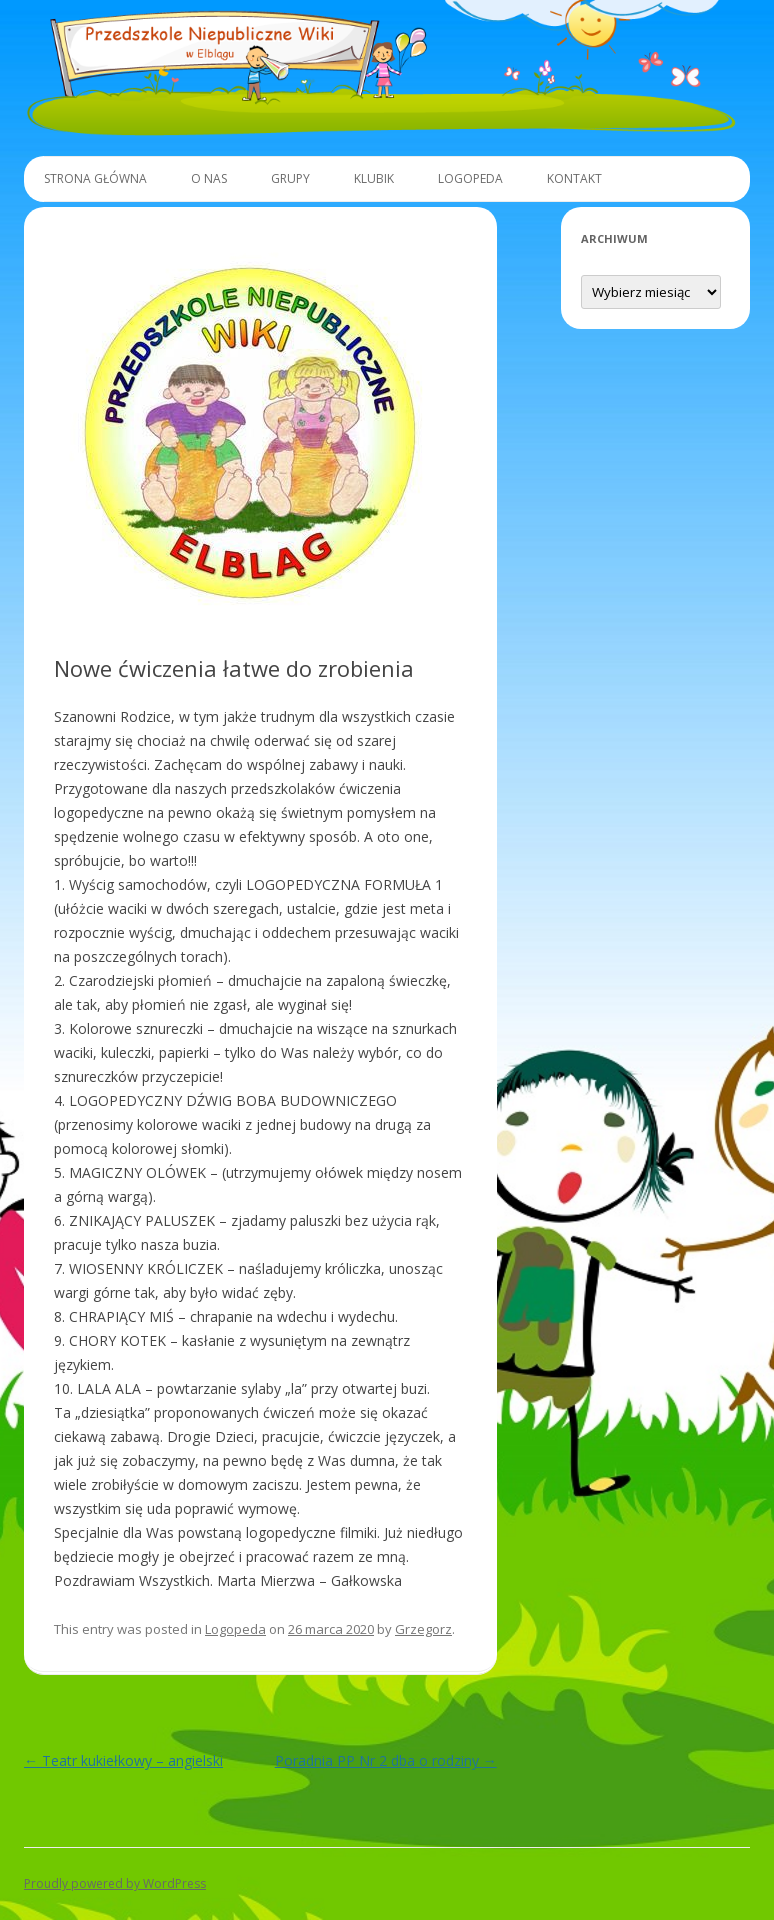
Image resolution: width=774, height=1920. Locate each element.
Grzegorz (423, 1629)
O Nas (209, 178)
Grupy (290, 178)
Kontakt (574, 178)
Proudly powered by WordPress (115, 1883)
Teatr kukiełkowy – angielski (123, 1760)
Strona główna (95, 178)
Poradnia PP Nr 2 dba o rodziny (386, 1760)
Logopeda (470, 178)
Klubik (374, 178)
